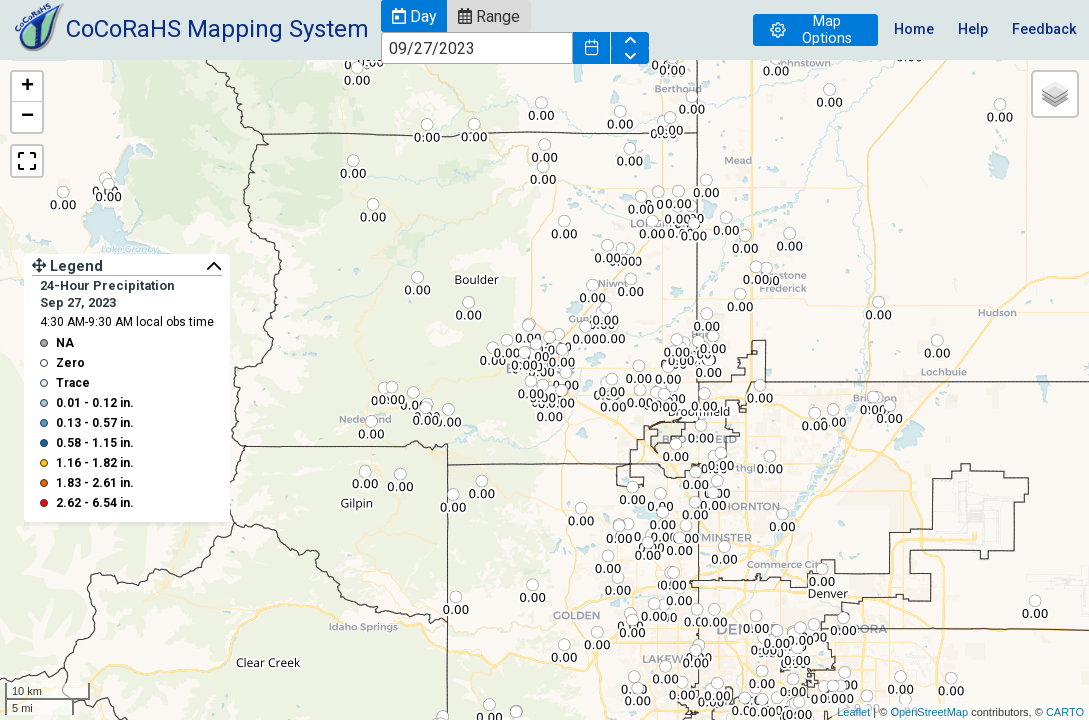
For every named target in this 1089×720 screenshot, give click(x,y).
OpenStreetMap (929, 712)
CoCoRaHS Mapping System (217, 29)
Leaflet (853, 712)
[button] (414, 16)
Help (973, 29)
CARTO (1065, 712)
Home (914, 29)
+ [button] (27, 87)
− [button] (27, 117)
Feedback (1044, 29)
